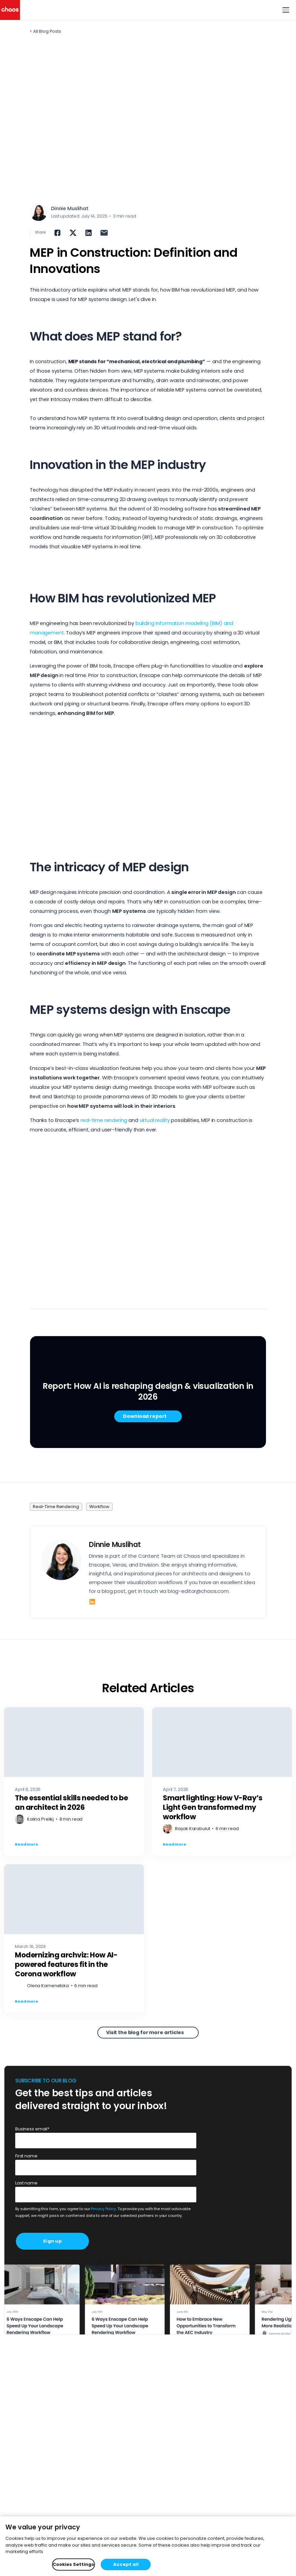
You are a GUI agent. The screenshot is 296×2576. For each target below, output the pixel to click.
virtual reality (155, 1120)
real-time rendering (103, 1120)
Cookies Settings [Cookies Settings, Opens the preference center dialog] (73, 2564)
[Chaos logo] (10, 10)
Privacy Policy (103, 2209)
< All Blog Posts (45, 31)
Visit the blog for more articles (145, 2032)
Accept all (126, 2564)
